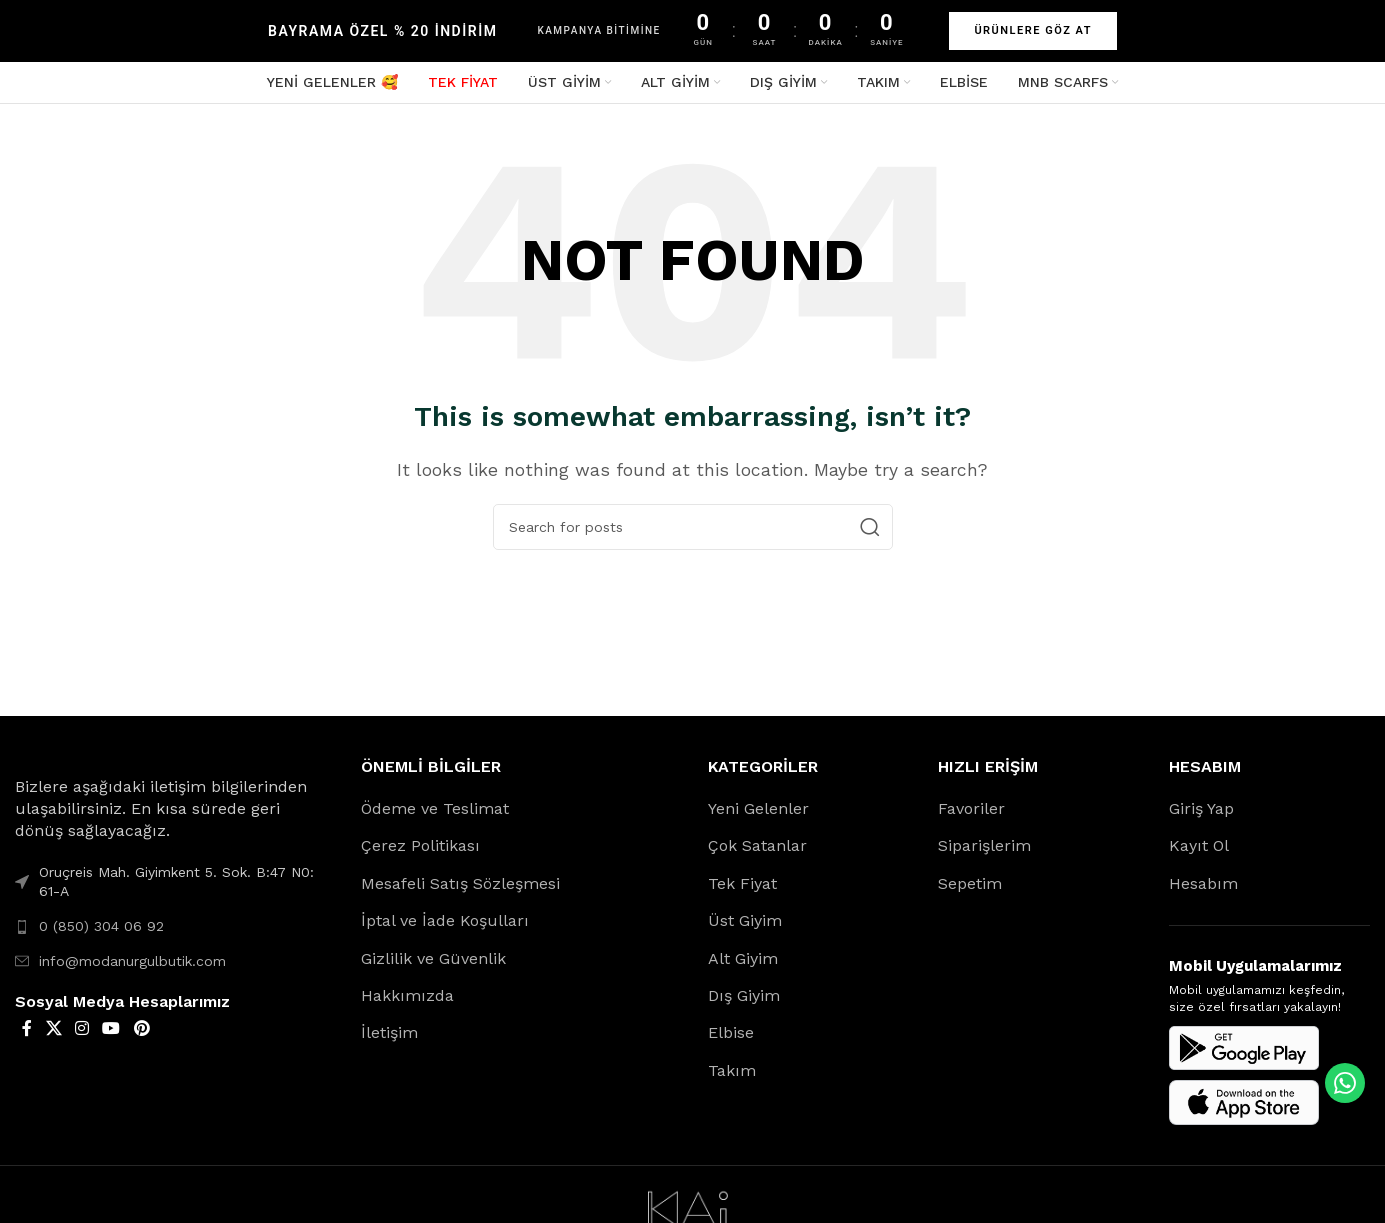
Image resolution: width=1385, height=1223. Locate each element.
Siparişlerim (984, 855)
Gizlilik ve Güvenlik (433, 967)
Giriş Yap (1201, 818)
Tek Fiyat (742, 893)
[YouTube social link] (111, 1038)
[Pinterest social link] (141, 1038)
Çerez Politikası (420, 855)
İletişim (389, 1042)
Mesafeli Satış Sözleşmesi (460, 893)
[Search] (693, 537)
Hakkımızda (407, 1005)
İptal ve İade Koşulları (445, 930)
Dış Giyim (744, 1005)
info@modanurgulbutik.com (132, 970)
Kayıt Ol (1199, 855)
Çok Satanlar (757, 855)
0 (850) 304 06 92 (101, 936)
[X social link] (53, 1038)
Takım (732, 1080)
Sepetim (970, 893)
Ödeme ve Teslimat (435, 818)
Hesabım (1203, 893)
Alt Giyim (743, 967)
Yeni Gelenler (758, 818)
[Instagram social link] (81, 1038)
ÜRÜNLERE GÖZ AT (1033, 30)
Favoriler (971, 818)
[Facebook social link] (27, 1038)
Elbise (731, 1042)
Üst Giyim (745, 930)
